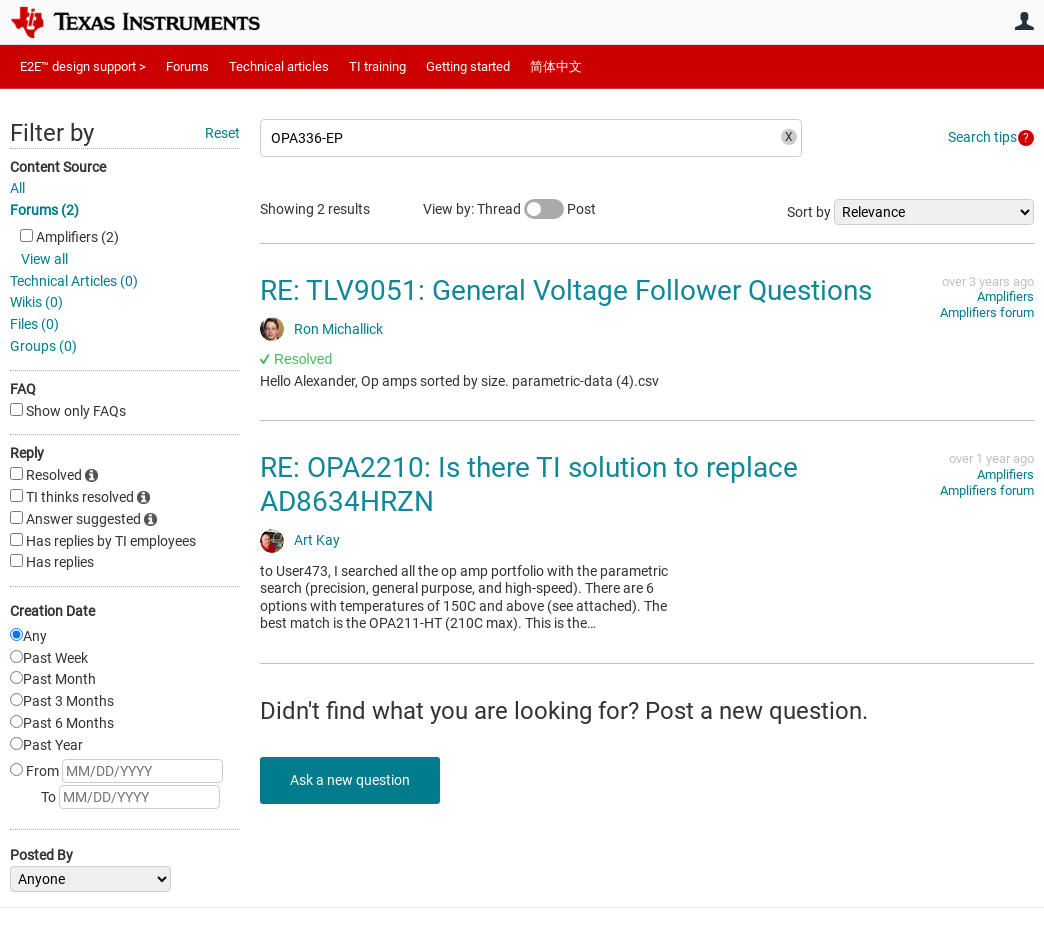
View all (44, 259)
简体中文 (556, 66)
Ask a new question (350, 780)
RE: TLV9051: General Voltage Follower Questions (566, 290)
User (1024, 21)
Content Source (58, 167)
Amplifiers (1005, 296)
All (17, 188)
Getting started (468, 66)
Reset (222, 133)
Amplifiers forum (987, 312)
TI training (377, 66)
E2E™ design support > (83, 66)
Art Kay (317, 540)
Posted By (41, 855)
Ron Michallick (338, 329)
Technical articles (279, 66)
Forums (187, 66)
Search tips (982, 137)
